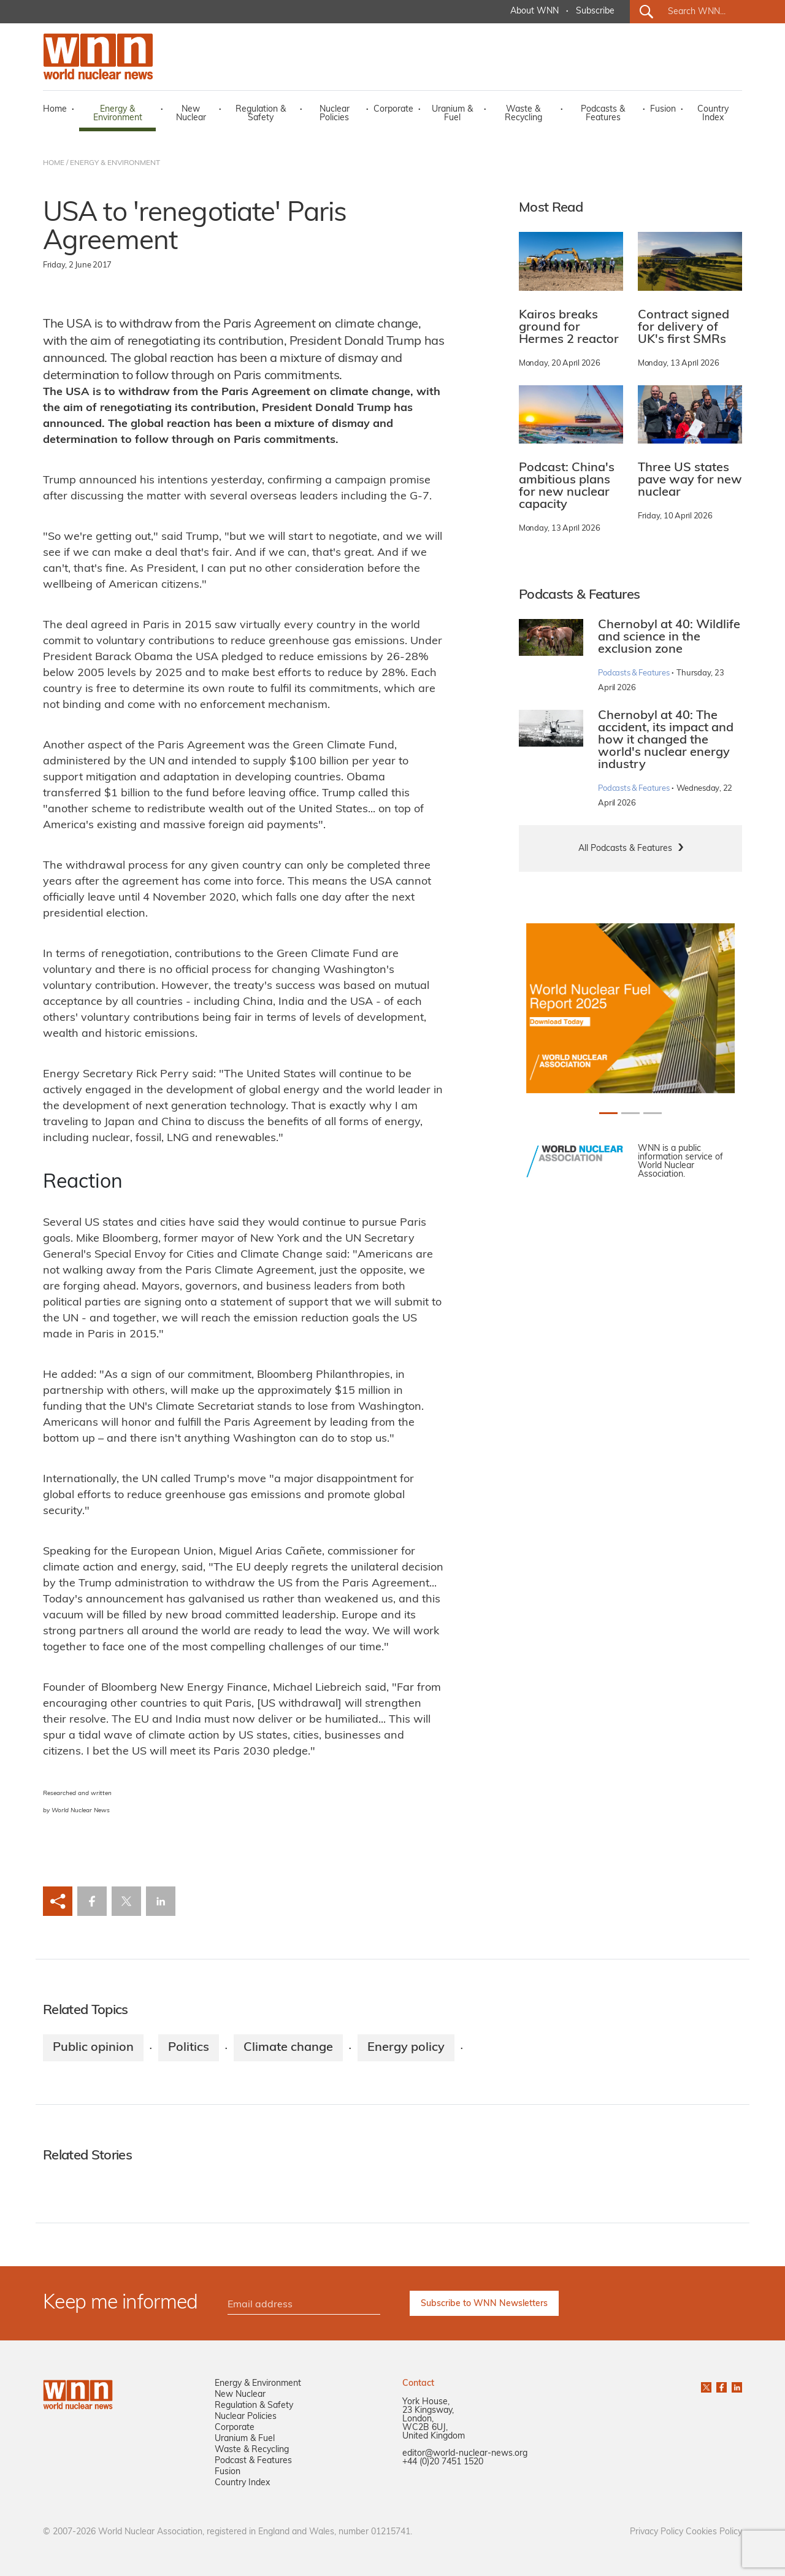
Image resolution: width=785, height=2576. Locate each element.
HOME (53, 163)
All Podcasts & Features (625, 848)
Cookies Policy (714, 2532)
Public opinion (93, 2048)
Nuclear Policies (335, 114)
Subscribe (595, 11)
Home (55, 109)
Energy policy (406, 2048)
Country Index (713, 114)
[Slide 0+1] (608, 1113)
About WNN (534, 11)
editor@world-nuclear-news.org (464, 2453)
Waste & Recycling (523, 114)
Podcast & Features (253, 2461)
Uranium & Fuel (452, 114)
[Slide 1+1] (630, 1113)
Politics (188, 2048)
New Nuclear (191, 114)
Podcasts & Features (603, 114)
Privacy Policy (656, 2532)
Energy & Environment (117, 114)
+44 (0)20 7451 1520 (442, 2462)
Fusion (663, 109)
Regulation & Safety (261, 114)
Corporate (393, 109)
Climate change (288, 2048)
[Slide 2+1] (652, 1113)
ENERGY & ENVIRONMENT (115, 163)
